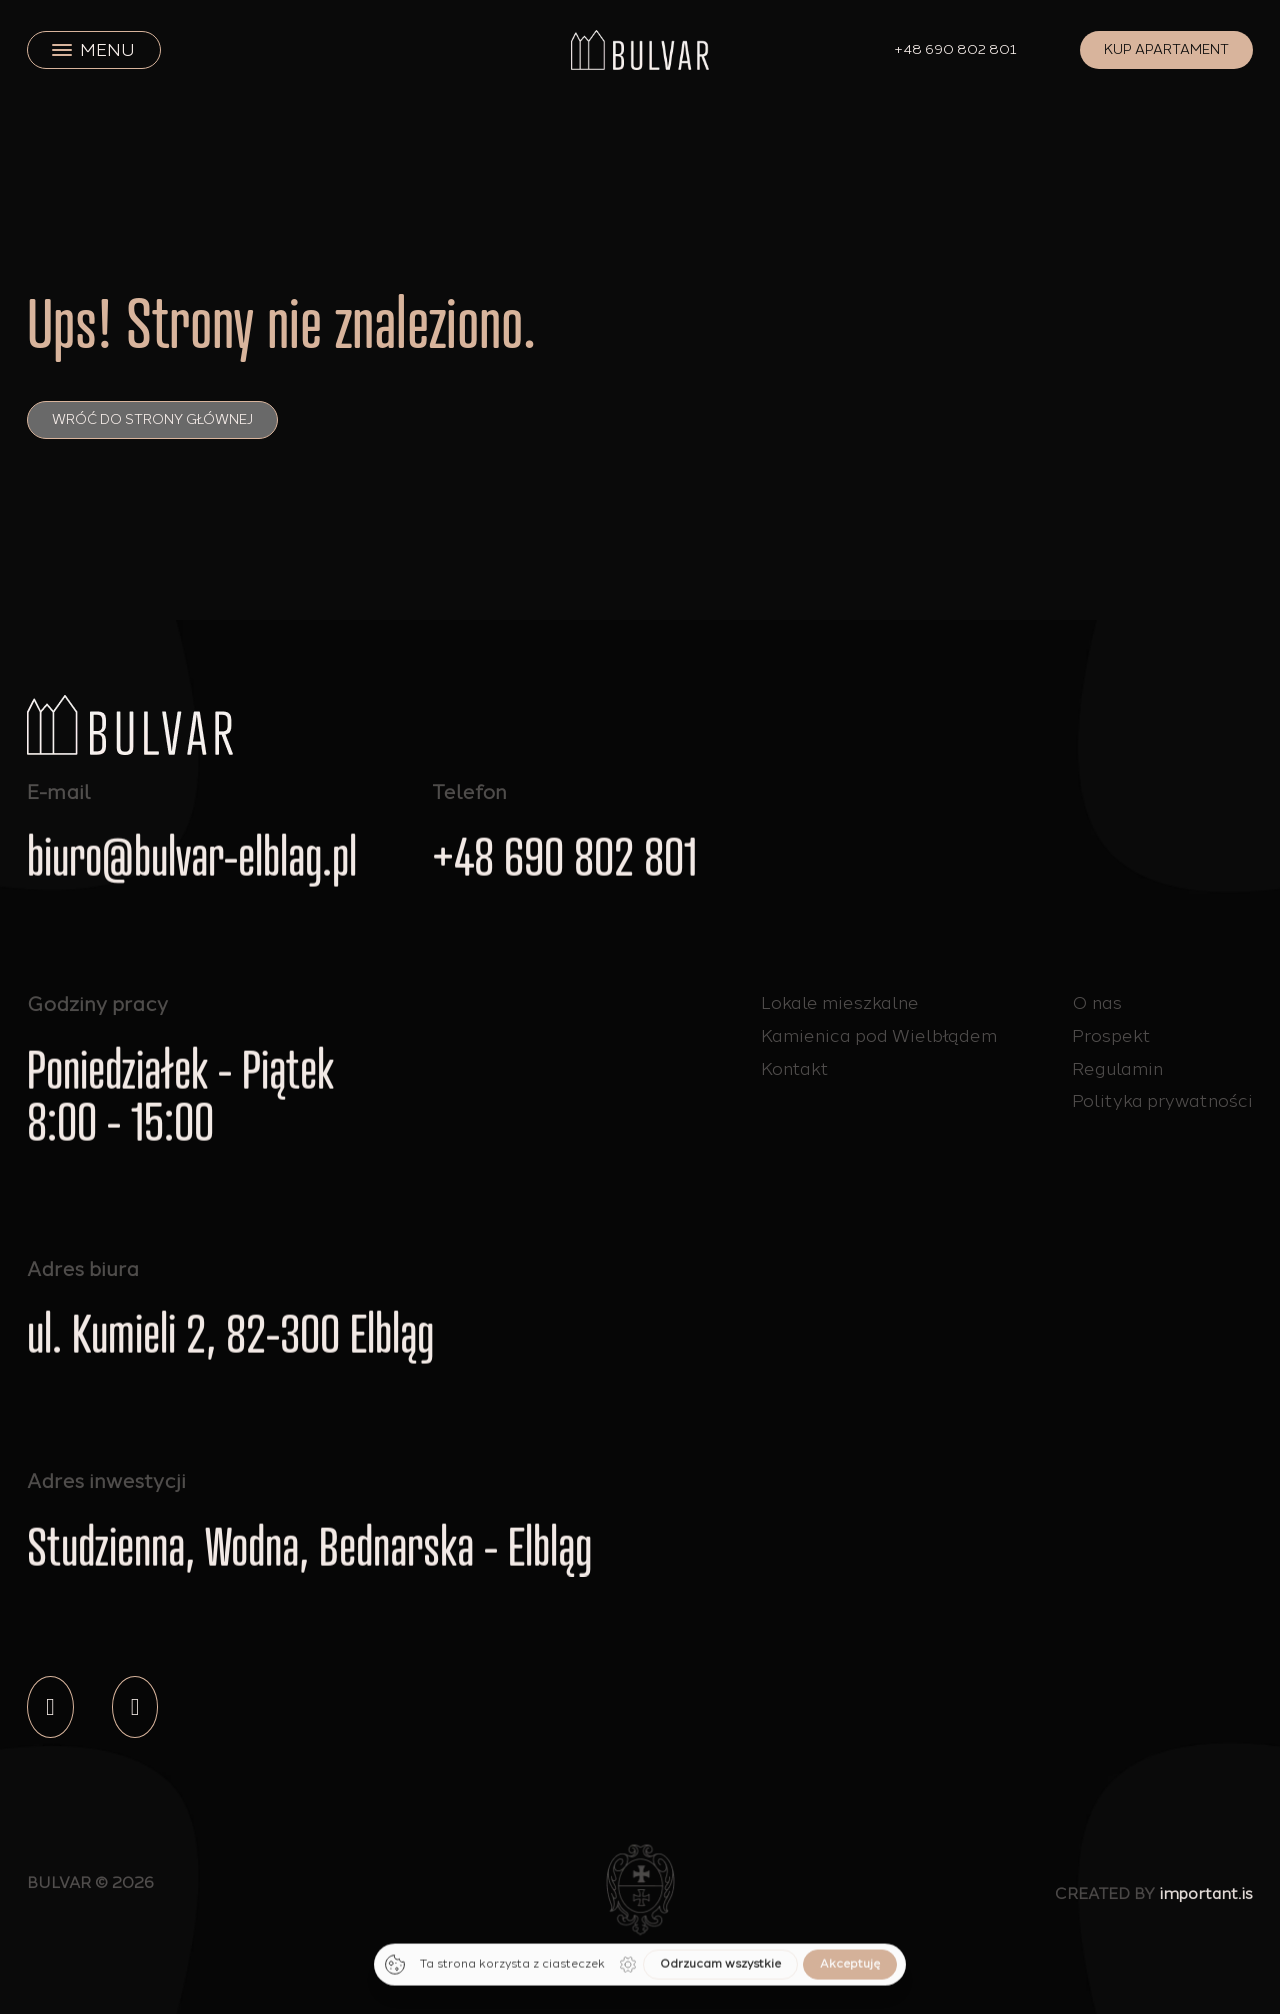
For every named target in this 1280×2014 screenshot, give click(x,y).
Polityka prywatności (1162, 1100)
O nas (1097, 1002)
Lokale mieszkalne (840, 1004)
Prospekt (1111, 1035)
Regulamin (1117, 1068)
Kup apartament (1166, 49)
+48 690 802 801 (956, 49)
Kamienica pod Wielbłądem (879, 1045)
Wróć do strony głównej (152, 419)
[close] (62, 50)
